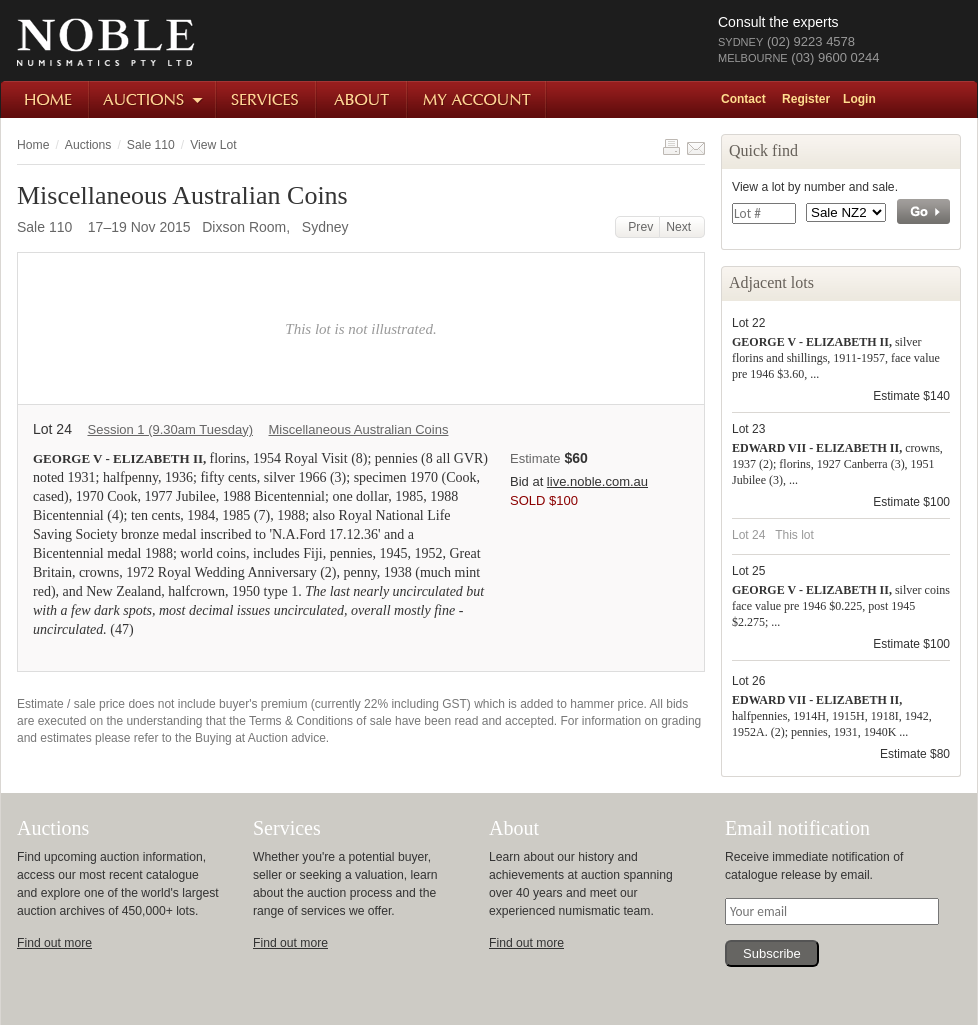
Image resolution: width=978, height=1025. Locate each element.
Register (806, 99)
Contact (743, 99)
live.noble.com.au (597, 481)
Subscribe (772, 953)
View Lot (213, 145)
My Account (477, 99)
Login (859, 99)
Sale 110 (151, 145)
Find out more (54, 943)
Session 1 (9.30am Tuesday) (169, 429)
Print (671, 147)
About (362, 99)
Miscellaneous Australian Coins (359, 429)
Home (45, 99)
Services (267, 99)
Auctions (153, 99)
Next (682, 227)
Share (696, 147)
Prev (638, 227)
